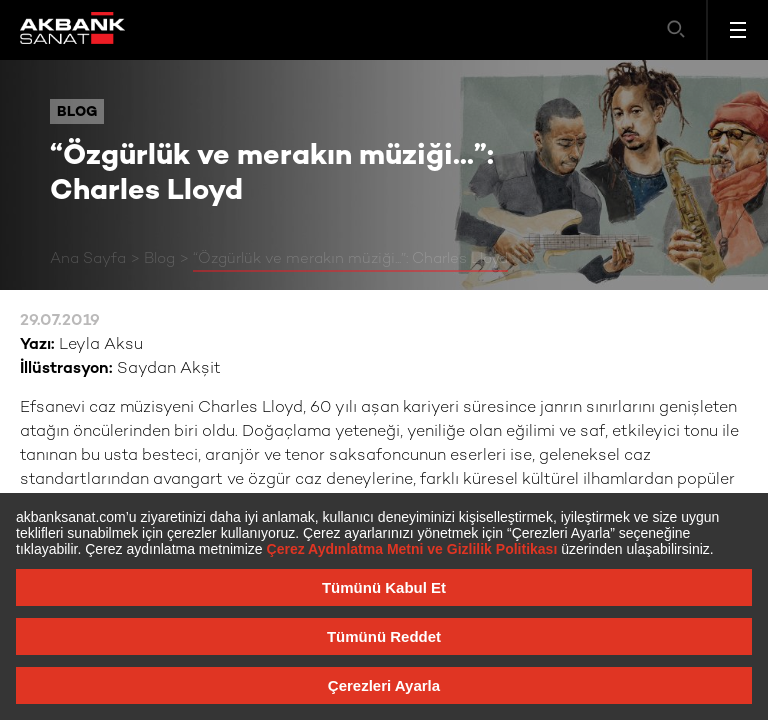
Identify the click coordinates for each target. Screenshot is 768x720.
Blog (159, 259)
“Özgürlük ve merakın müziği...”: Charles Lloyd (350, 259)
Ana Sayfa (88, 259)
